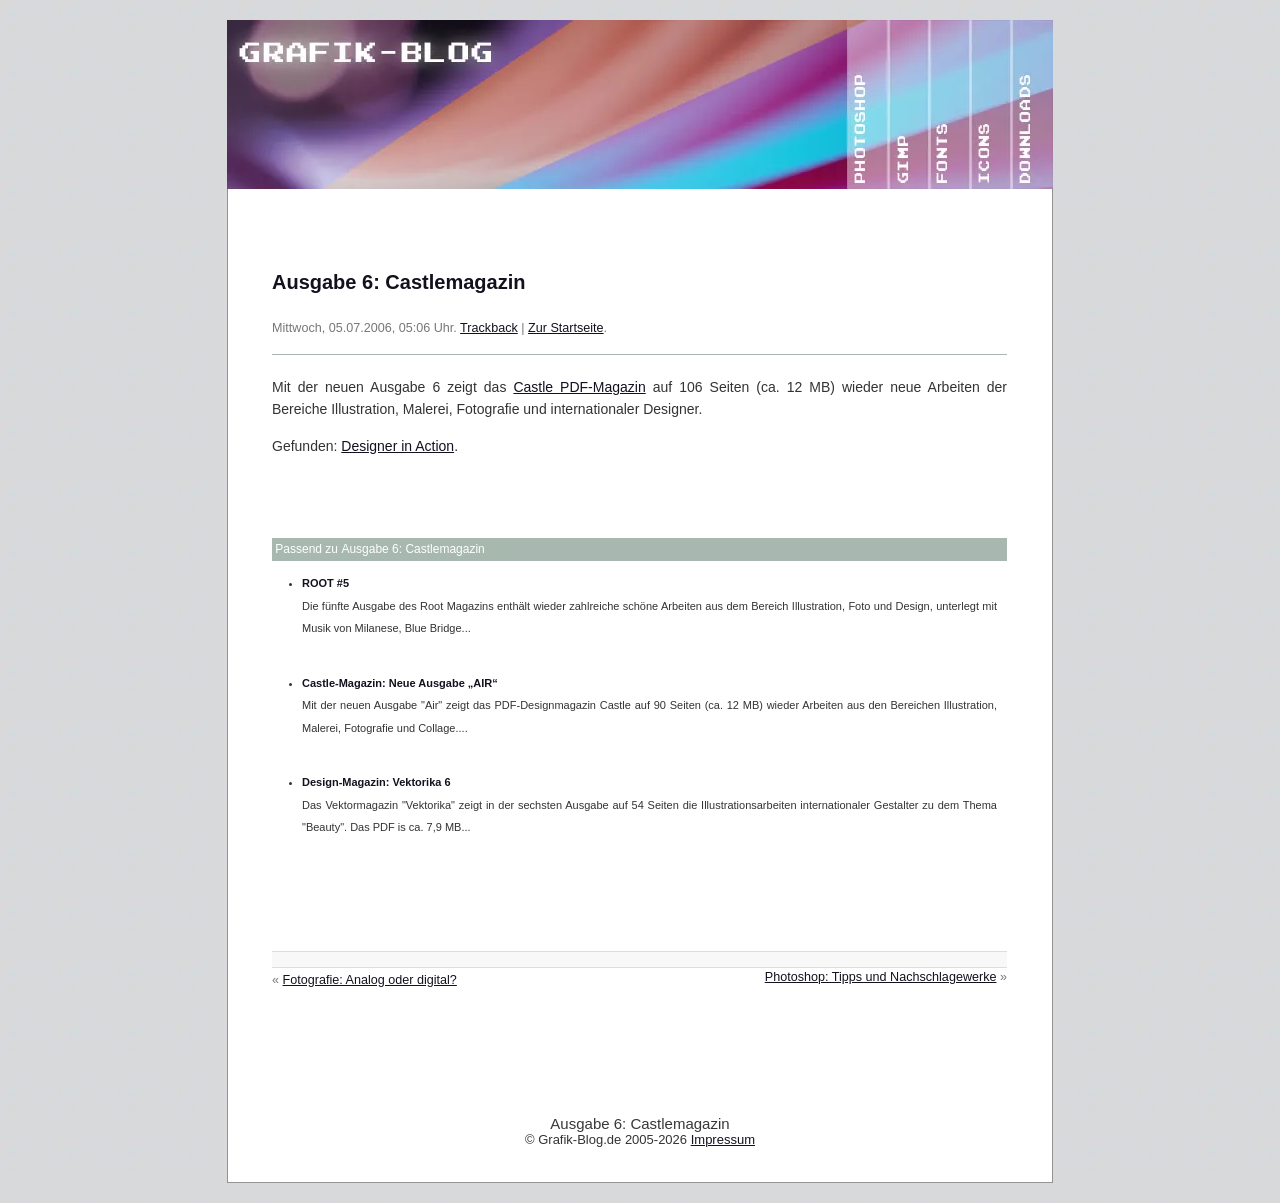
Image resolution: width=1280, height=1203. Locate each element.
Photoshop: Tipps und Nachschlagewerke (881, 977)
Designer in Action (397, 446)
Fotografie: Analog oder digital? (370, 980)
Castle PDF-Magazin (579, 387)
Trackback (489, 328)
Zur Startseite (566, 328)
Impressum (723, 1139)
